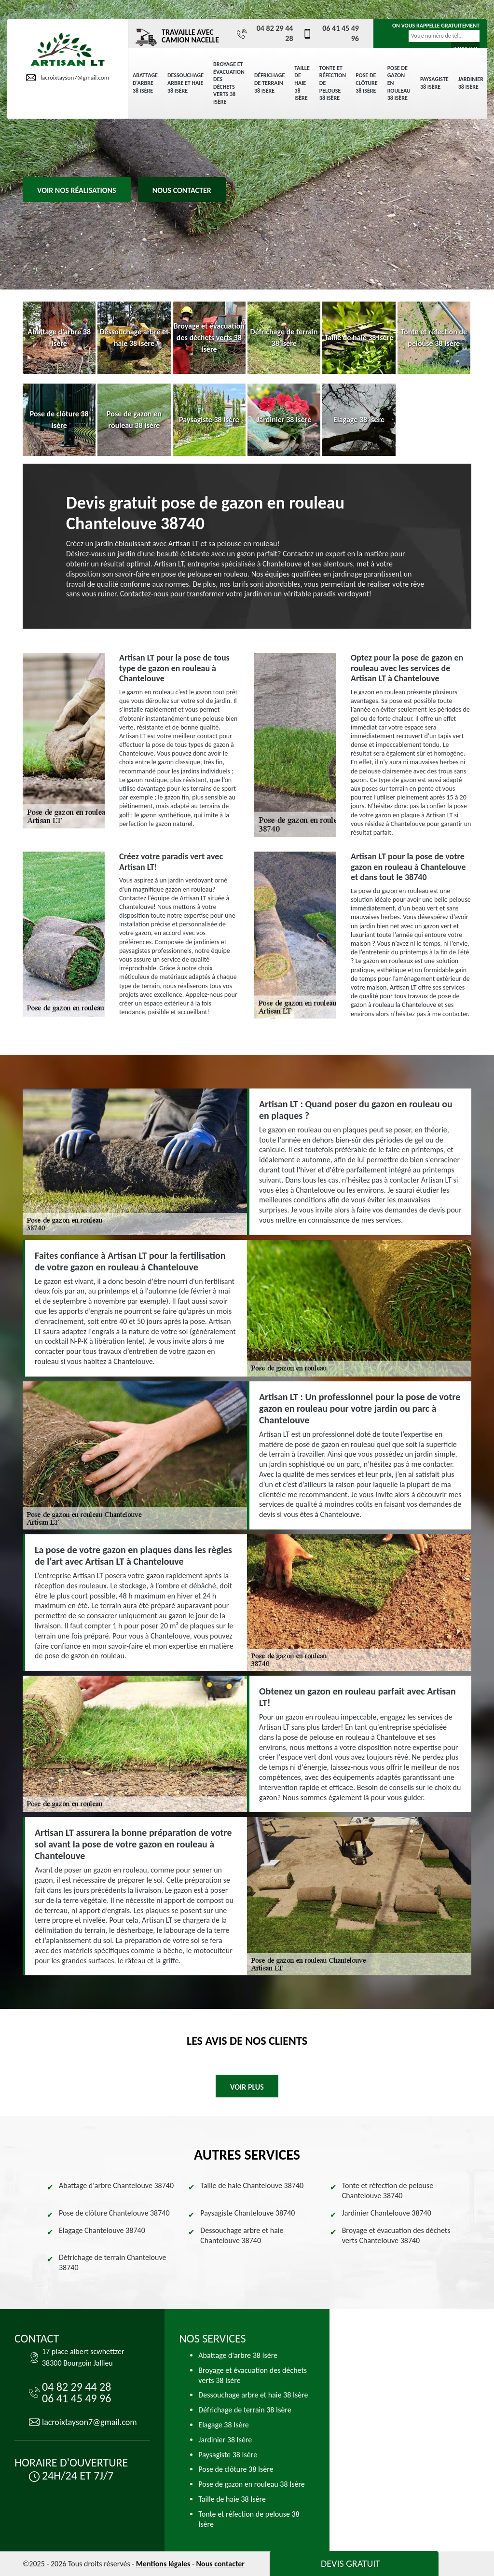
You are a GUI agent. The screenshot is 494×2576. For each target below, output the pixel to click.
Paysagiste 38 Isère (434, 83)
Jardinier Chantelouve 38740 (386, 2213)
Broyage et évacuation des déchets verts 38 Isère (229, 83)
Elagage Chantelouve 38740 (102, 2230)
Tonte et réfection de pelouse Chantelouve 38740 (388, 2190)
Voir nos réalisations (76, 190)
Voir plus (247, 2087)
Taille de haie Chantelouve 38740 (251, 2185)
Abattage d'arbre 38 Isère (145, 83)
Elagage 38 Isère (223, 2424)
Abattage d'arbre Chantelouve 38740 (116, 2185)
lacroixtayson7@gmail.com (67, 78)
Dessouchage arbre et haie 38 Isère (185, 83)
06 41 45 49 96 (330, 33)
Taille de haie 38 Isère (301, 83)
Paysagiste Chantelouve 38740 (247, 2213)
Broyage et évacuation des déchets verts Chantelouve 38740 (396, 2235)
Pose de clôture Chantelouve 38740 (114, 2213)
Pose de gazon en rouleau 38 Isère (399, 83)
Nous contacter (181, 190)
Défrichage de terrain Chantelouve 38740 (112, 2262)
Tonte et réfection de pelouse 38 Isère (332, 83)
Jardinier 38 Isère (470, 83)
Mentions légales (163, 2563)
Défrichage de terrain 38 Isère (269, 83)
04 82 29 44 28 (265, 33)
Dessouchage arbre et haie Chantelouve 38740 (241, 2235)
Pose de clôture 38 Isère (366, 83)
